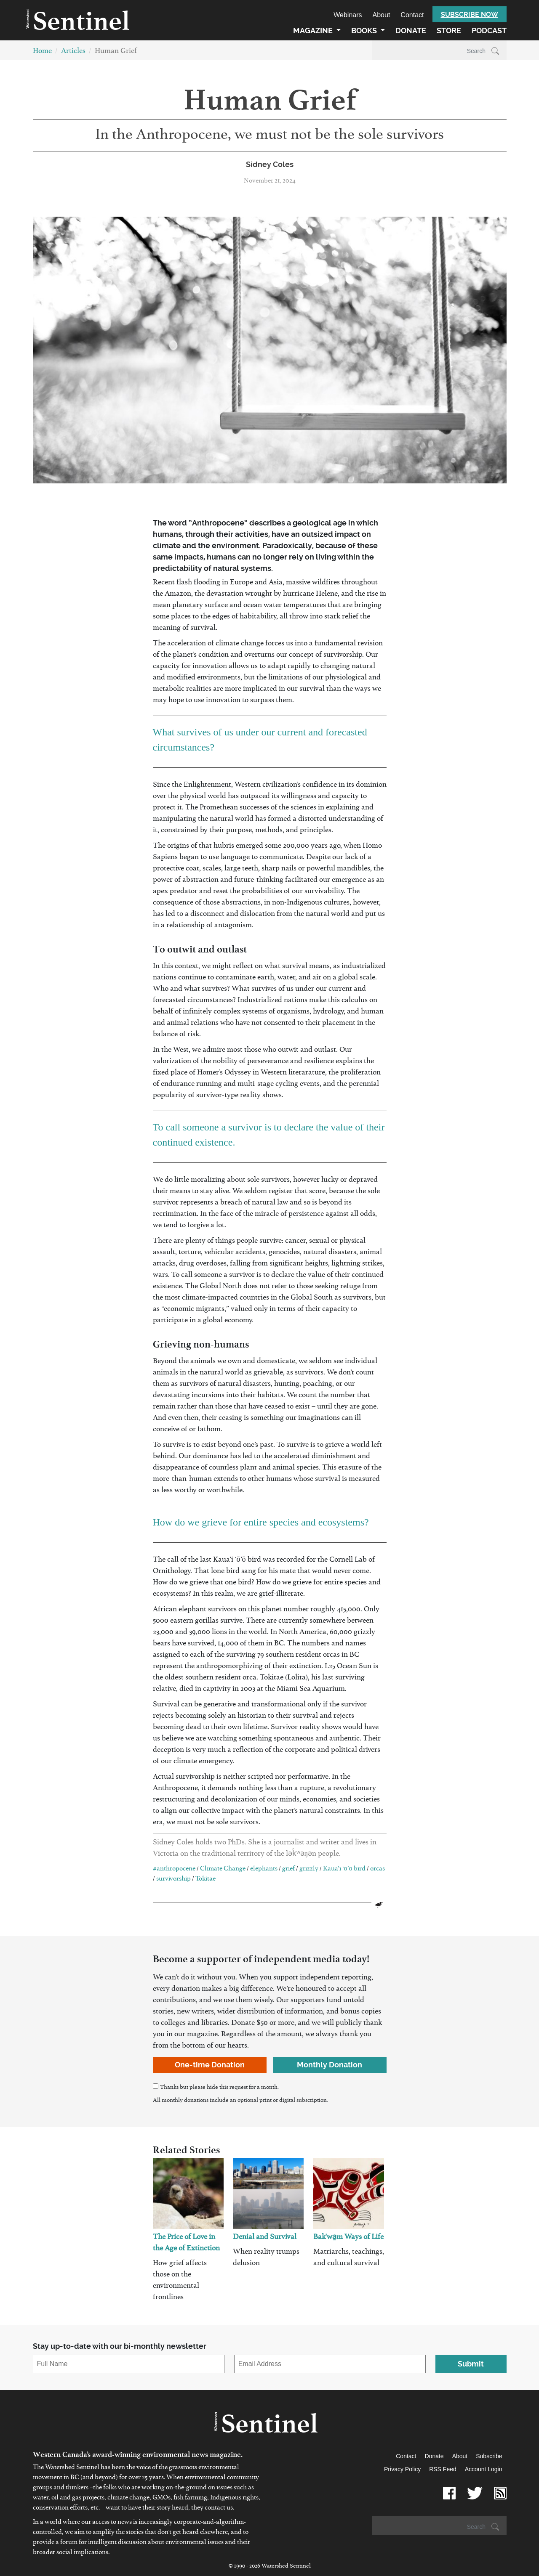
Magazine (313, 30)
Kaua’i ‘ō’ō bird (344, 1870)
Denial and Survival (264, 2238)
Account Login (483, 2469)
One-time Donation (210, 2064)
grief (288, 1870)
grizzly (308, 1870)
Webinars (348, 15)
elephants (264, 1870)
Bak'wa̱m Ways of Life (348, 2238)
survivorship (173, 1880)
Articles (73, 52)
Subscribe (489, 2456)
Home (42, 52)
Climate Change (222, 1870)
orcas (377, 1870)
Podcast (489, 30)
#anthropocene (174, 1870)
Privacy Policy (402, 2469)
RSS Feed (442, 2469)
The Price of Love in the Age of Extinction (186, 2244)
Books (365, 30)
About (381, 15)
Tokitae (205, 1880)
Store (449, 30)
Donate (410, 30)
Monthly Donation (329, 2064)
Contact (412, 15)
